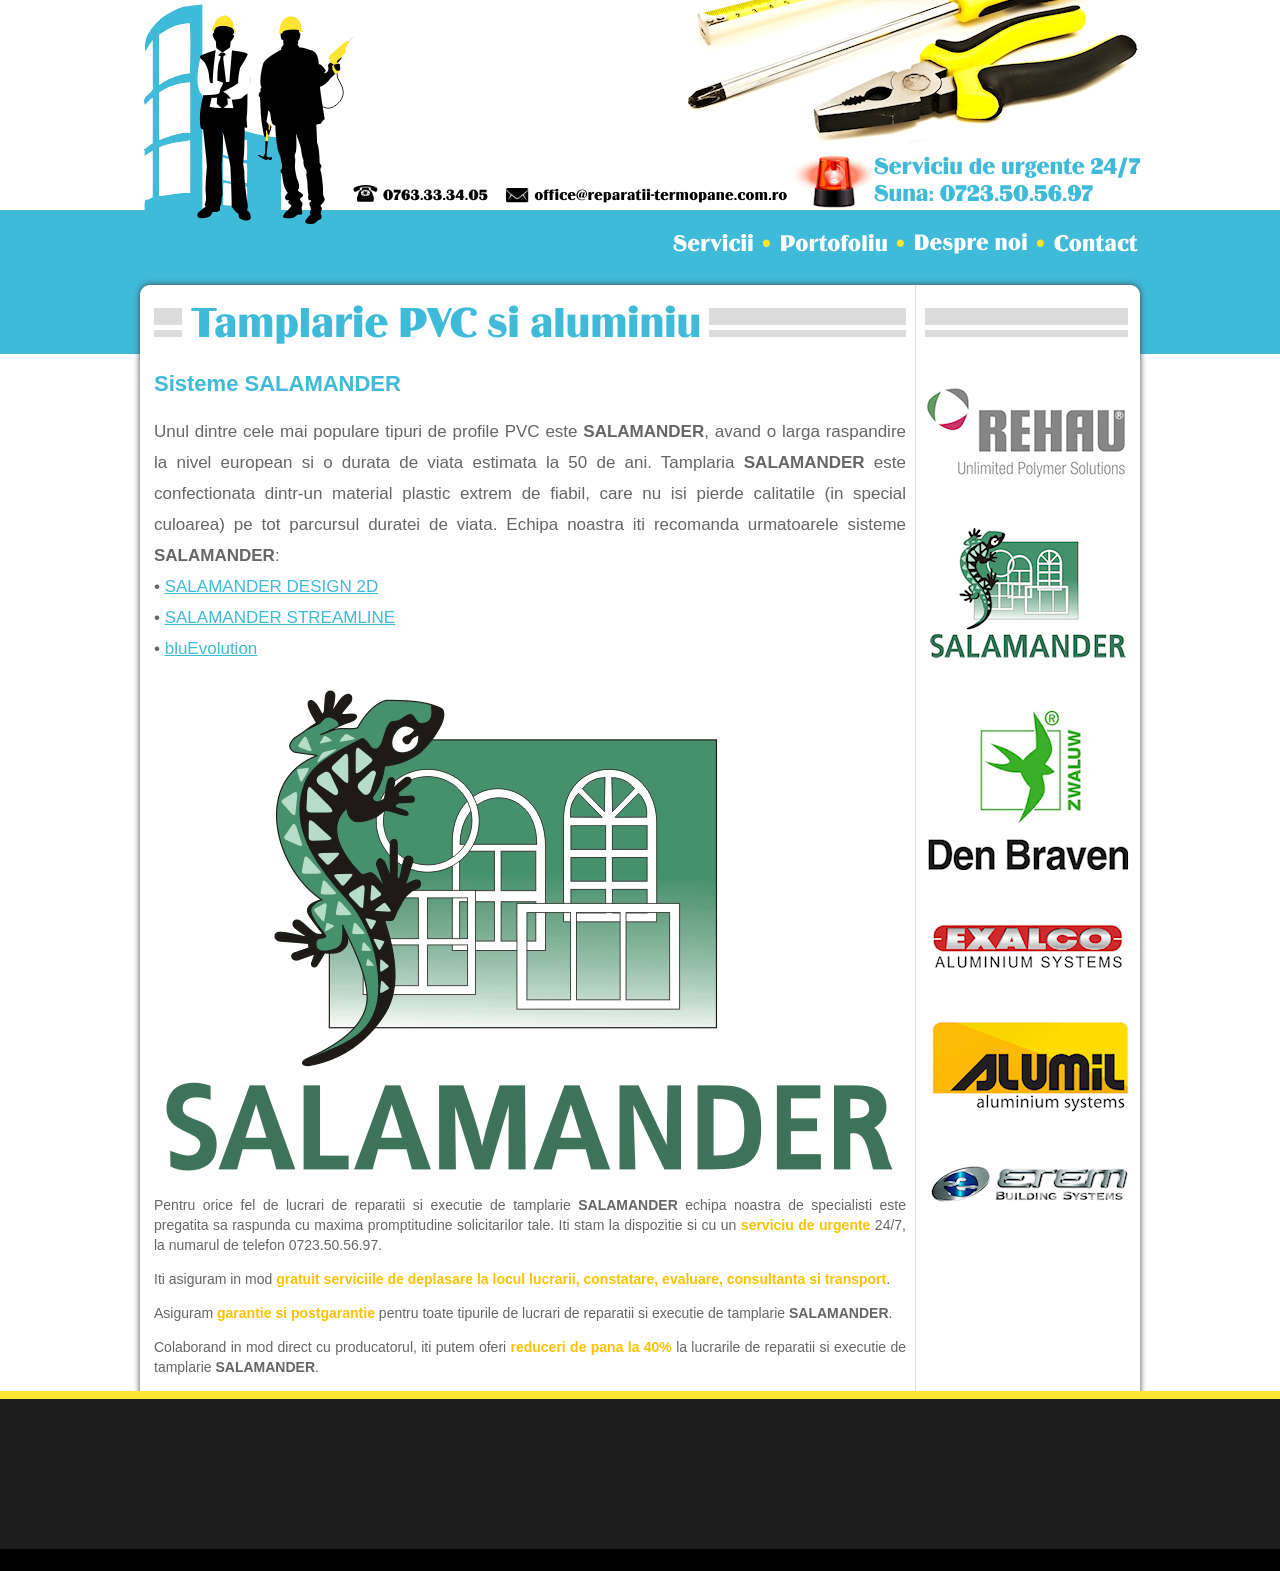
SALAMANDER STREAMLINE (280, 617)
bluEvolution (211, 648)
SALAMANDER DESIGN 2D (272, 586)
